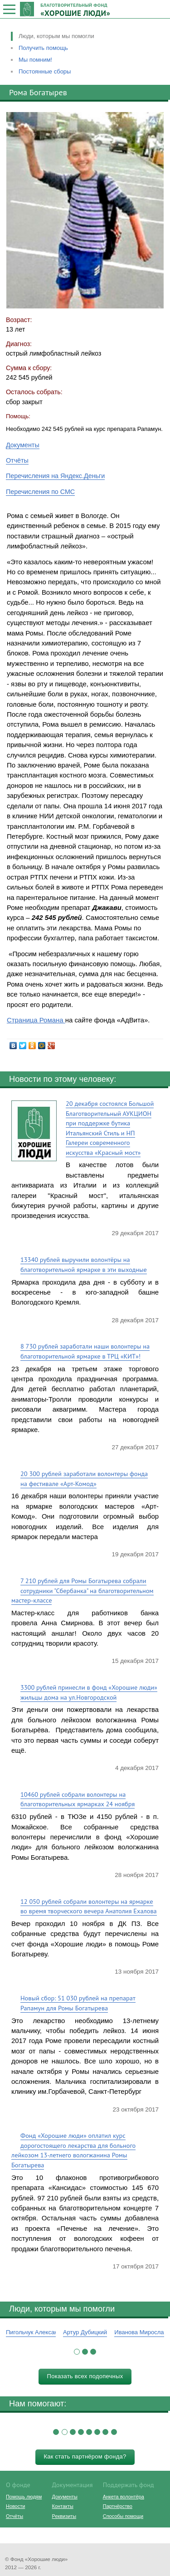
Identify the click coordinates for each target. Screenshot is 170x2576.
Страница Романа (36, 1020)
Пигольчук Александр (35, 2332)
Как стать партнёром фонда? (85, 2456)
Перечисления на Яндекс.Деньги (55, 475)
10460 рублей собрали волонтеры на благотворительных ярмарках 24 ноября (77, 1799)
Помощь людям (24, 2496)
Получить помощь (43, 47)
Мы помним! (35, 59)
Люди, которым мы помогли (56, 36)
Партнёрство (117, 2506)
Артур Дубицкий (85, 2332)
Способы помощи (123, 2516)
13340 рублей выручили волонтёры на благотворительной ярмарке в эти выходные (83, 1264)
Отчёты (17, 460)
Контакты (62, 2506)
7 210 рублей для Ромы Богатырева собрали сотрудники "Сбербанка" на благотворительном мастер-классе (82, 1590)
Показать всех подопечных (85, 2376)
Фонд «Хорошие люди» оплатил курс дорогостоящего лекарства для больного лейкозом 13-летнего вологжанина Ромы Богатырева (73, 2150)
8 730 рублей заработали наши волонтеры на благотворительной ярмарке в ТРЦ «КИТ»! (85, 1351)
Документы (22, 445)
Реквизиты (64, 2516)
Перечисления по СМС (40, 491)
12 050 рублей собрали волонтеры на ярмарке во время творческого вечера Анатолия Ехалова (88, 1906)
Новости (15, 2506)
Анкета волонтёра (123, 2496)
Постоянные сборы (45, 71)
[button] (77, 2352)
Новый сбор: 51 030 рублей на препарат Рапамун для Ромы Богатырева (78, 2003)
